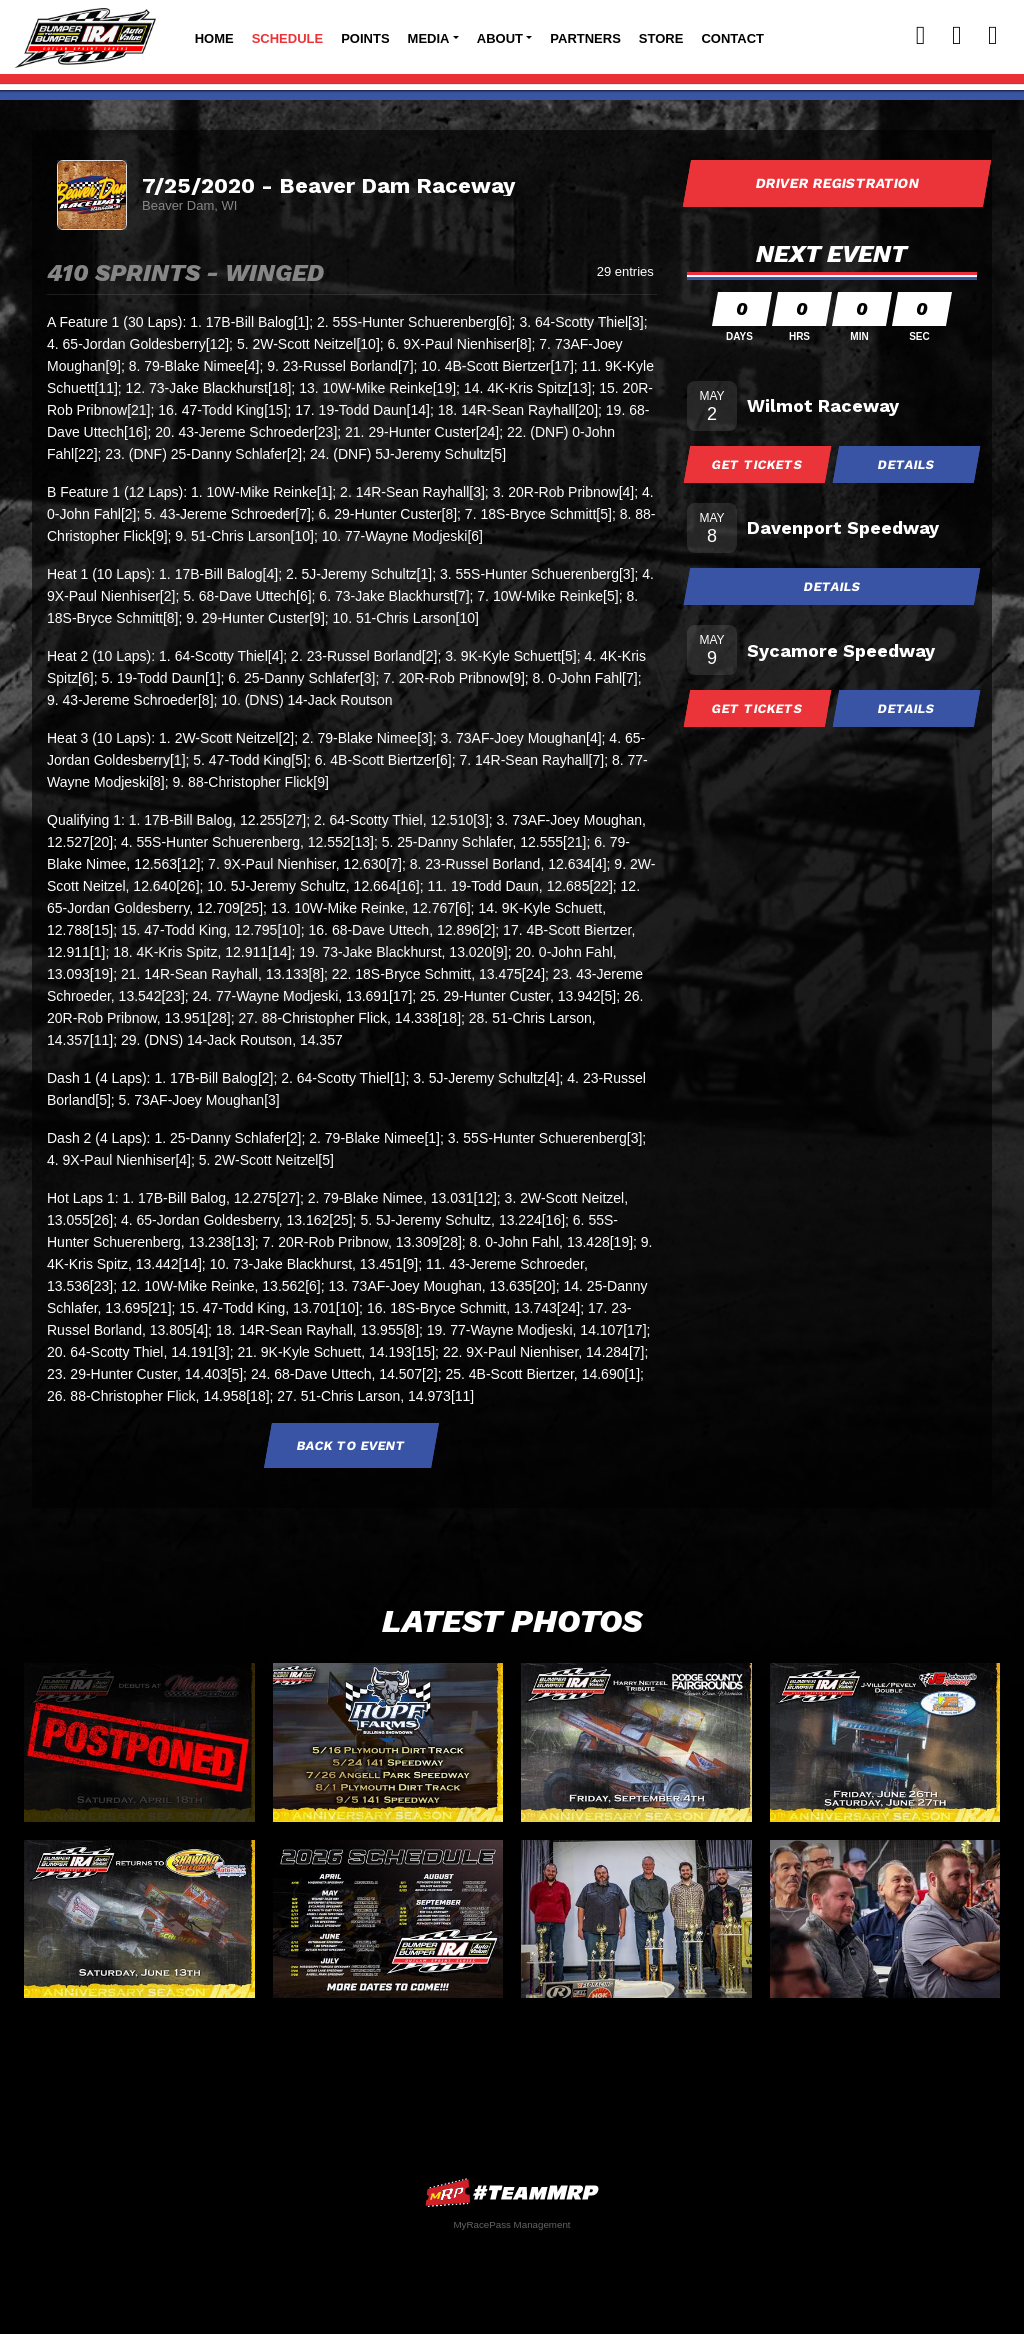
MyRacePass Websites (512, 2192)
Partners (585, 38)
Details (907, 464)
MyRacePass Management (511, 2224)
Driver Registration (837, 183)
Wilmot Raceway (823, 405)
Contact (732, 38)
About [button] (500, 38)
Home (214, 38)
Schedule (288, 38)
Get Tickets (758, 464)
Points (365, 38)
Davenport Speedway (843, 527)
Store (661, 38)
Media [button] (429, 38)
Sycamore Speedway (841, 650)
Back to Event (352, 1445)
